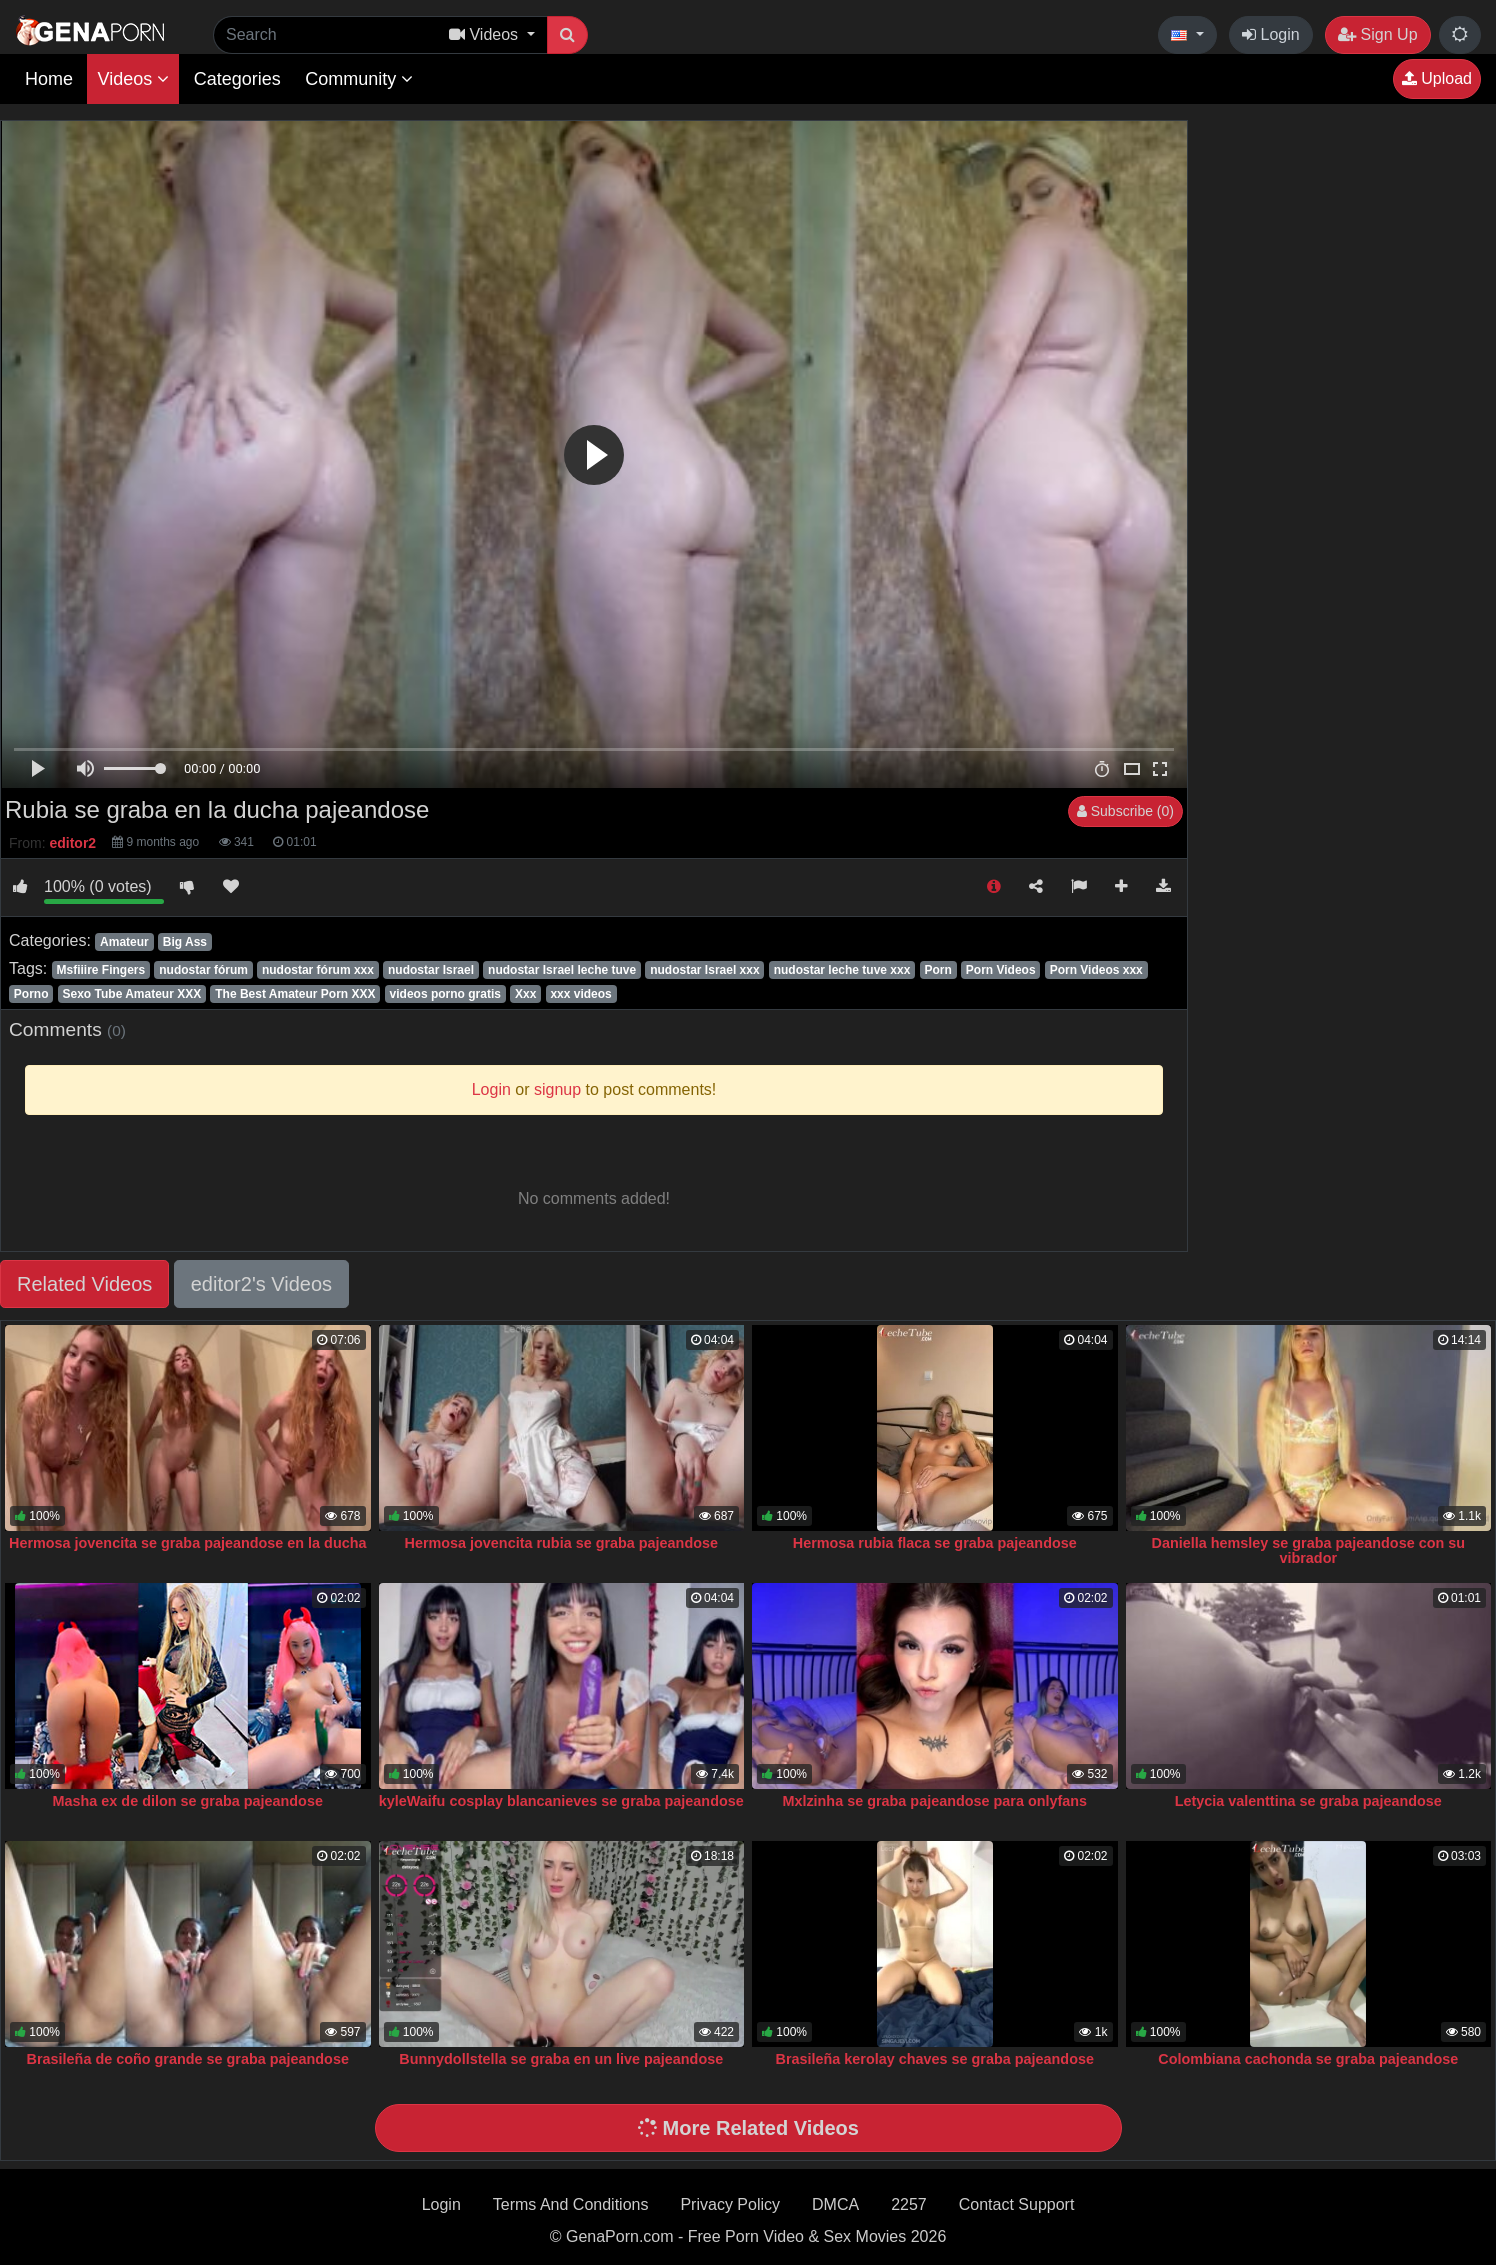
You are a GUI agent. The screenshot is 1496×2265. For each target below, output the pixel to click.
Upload (1437, 78)
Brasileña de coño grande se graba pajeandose (188, 2059)
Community (359, 79)
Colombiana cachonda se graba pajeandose (1308, 2059)
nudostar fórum (203, 970)
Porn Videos (1001, 970)
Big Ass (185, 942)
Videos (133, 79)
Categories (237, 79)
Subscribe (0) (1125, 811)
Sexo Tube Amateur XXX (132, 994)
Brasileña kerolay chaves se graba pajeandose (935, 2059)
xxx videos (580, 994)
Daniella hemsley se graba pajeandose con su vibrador (1308, 1551)
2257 (909, 2204)
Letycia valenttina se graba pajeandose (1308, 1801)
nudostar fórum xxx (318, 970)
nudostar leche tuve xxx (842, 970)
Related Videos (84, 1284)
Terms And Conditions (571, 2204)
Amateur (124, 942)
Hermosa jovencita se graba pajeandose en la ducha (188, 1543)
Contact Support (1017, 2204)
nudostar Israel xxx (704, 970)
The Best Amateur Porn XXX (295, 994)
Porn (937, 970)
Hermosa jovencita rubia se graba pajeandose (561, 1543)
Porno (31, 994)
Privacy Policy (730, 2204)
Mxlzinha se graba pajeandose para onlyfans (934, 1801)
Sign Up (1377, 34)
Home (49, 79)
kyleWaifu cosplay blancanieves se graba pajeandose (561, 1801)
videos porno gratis (445, 994)
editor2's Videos (261, 1284)
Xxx (525, 994)
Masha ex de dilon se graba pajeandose (188, 1801)
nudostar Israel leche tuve (562, 970)
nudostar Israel (431, 970)
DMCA (835, 2204)
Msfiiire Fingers (100, 970)
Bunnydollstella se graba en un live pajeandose (561, 2059)
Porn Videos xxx (1096, 970)
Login (1271, 34)
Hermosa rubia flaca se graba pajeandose (935, 1543)
